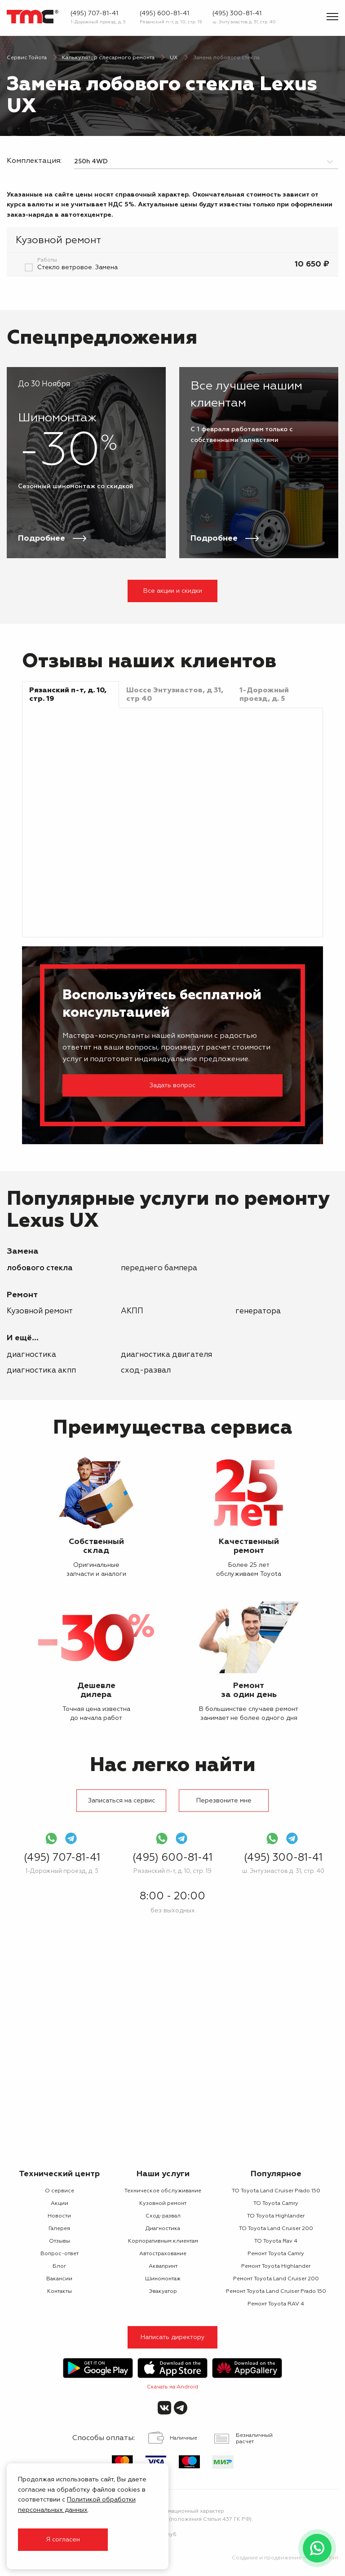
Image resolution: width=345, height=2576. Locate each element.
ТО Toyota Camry (275, 2203)
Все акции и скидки (172, 591)
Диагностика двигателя (166, 1355)
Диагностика (31, 1355)
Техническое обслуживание (162, 2191)
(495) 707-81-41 (94, 13)
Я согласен (63, 2540)
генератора (258, 1311)
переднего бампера (159, 1268)
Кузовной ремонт (40, 1311)
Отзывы (59, 2241)
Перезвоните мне (224, 1801)
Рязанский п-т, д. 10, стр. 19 (171, 22)
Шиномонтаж (163, 2279)
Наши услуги (163, 2174)
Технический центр (59, 2174)
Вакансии (59, 2279)
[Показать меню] (332, 16)
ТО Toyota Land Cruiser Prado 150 (276, 2191)
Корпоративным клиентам (163, 2241)
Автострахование (162, 2254)
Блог (59, 2266)
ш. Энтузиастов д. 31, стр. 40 (244, 22)
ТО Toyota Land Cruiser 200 (276, 2228)
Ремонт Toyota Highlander (275, 2266)
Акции (59, 2203)
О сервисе (59, 2191)
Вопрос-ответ (59, 2254)
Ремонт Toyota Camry (276, 2254)
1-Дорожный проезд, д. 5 (98, 22)
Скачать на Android (172, 2387)
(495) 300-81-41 (236, 13)
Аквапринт (163, 2266)
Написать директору (173, 2337)
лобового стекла (40, 1268)
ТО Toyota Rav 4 (275, 2241)
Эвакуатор (163, 2291)
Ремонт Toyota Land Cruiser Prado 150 (276, 2291)
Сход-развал (146, 1370)
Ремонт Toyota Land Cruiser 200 (276, 2279)
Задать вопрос (172, 1085)
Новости (59, 2216)
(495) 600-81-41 (164, 13)
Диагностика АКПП (41, 1370)
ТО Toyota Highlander (276, 2216)
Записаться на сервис (121, 1801)
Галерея (59, 2228)
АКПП (132, 1311)
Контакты (59, 2291)
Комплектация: (34, 161)
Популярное (276, 2174)
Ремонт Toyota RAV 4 (276, 2304)
